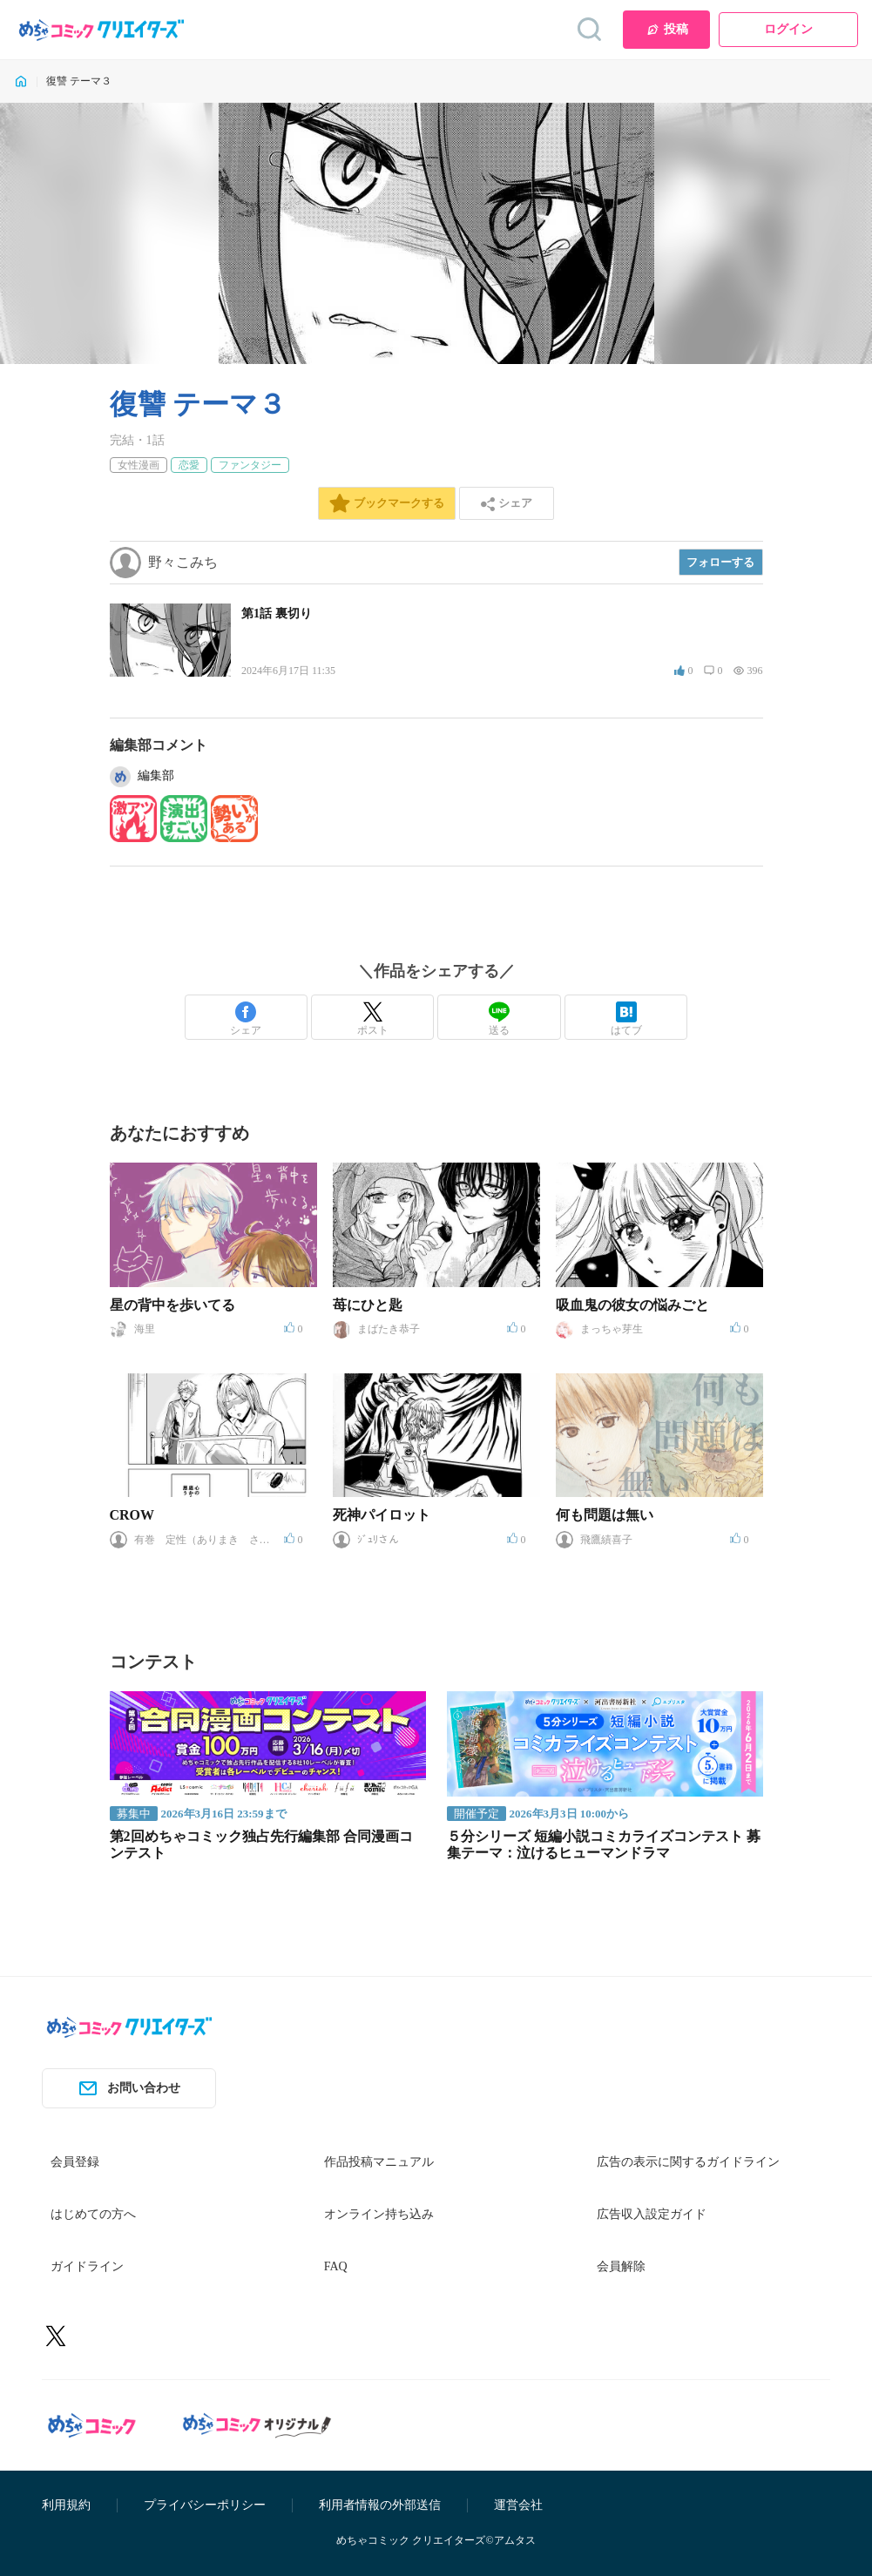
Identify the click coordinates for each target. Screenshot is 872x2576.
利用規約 (66, 2505)
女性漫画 (138, 465)
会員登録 (75, 2161)
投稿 (667, 30)
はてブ (626, 1018)
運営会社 (518, 2505)
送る (499, 1018)
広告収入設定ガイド (651, 2214)
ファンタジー (250, 465)
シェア (245, 1018)
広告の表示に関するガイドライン (688, 2161)
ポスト (373, 1018)
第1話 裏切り (276, 613)
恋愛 (189, 465)
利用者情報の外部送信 (380, 2505)
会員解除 (621, 2266)
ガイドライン (87, 2266)
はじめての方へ (93, 2214)
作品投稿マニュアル (379, 2161)
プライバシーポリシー (205, 2505)
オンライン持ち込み (379, 2214)
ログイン (788, 29)
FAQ (336, 2266)
